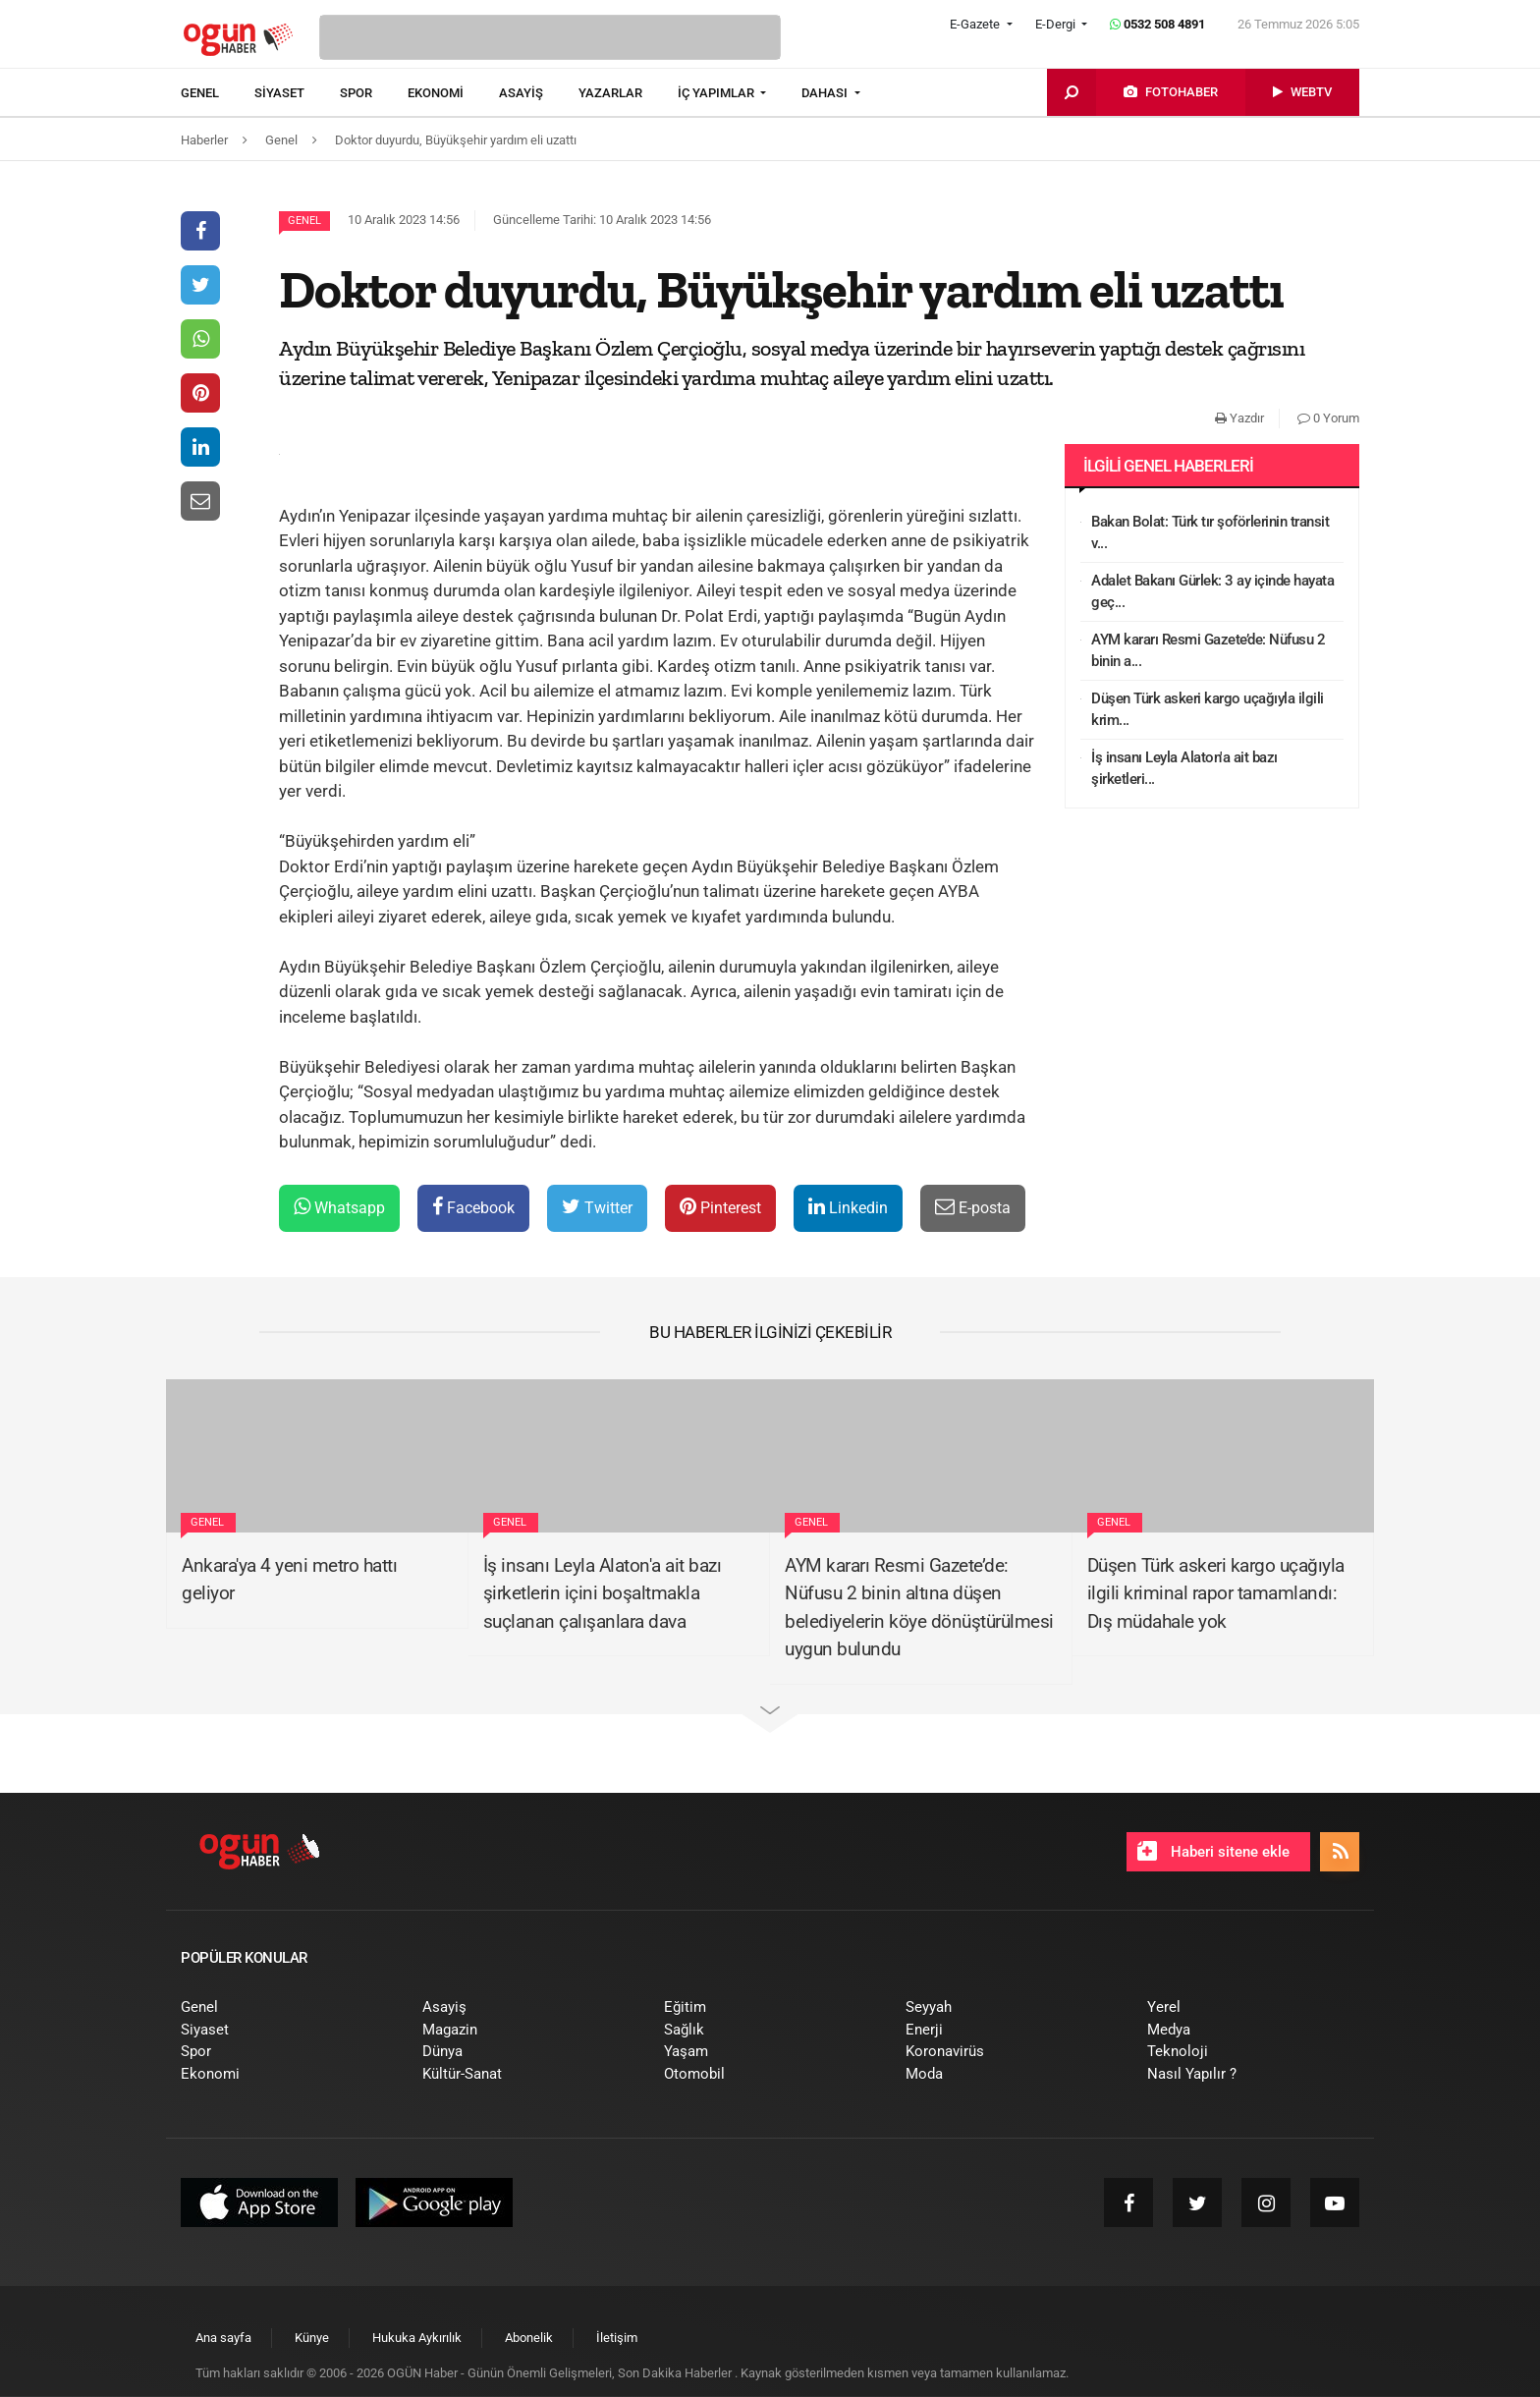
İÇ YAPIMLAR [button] (717, 92)
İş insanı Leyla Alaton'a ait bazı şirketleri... (1184, 769)
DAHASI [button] (826, 92)
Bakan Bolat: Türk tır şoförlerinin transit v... (1210, 533)
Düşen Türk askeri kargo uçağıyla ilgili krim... (1207, 710)
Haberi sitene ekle (1213, 1851)
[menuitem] (217, 93)
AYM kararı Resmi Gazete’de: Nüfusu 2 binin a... (1208, 651)
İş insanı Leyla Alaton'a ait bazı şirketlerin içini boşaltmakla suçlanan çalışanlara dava (602, 1593)
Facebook (473, 1207)
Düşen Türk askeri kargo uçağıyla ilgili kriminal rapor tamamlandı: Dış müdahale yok (1216, 1593)
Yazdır (1239, 418)
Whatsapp (339, 1207)
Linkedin (848, 1207)
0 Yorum (1328, 418)
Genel (304, 220)
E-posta (973, 1207)
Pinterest (720, 1207)
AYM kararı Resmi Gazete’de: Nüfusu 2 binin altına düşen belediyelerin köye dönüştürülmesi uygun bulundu (919, 1607)
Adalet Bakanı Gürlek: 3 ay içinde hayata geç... (1212, 592)
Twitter (597, 1207)
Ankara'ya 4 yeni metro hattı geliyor (289, 1579)
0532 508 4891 (1157, 24)
